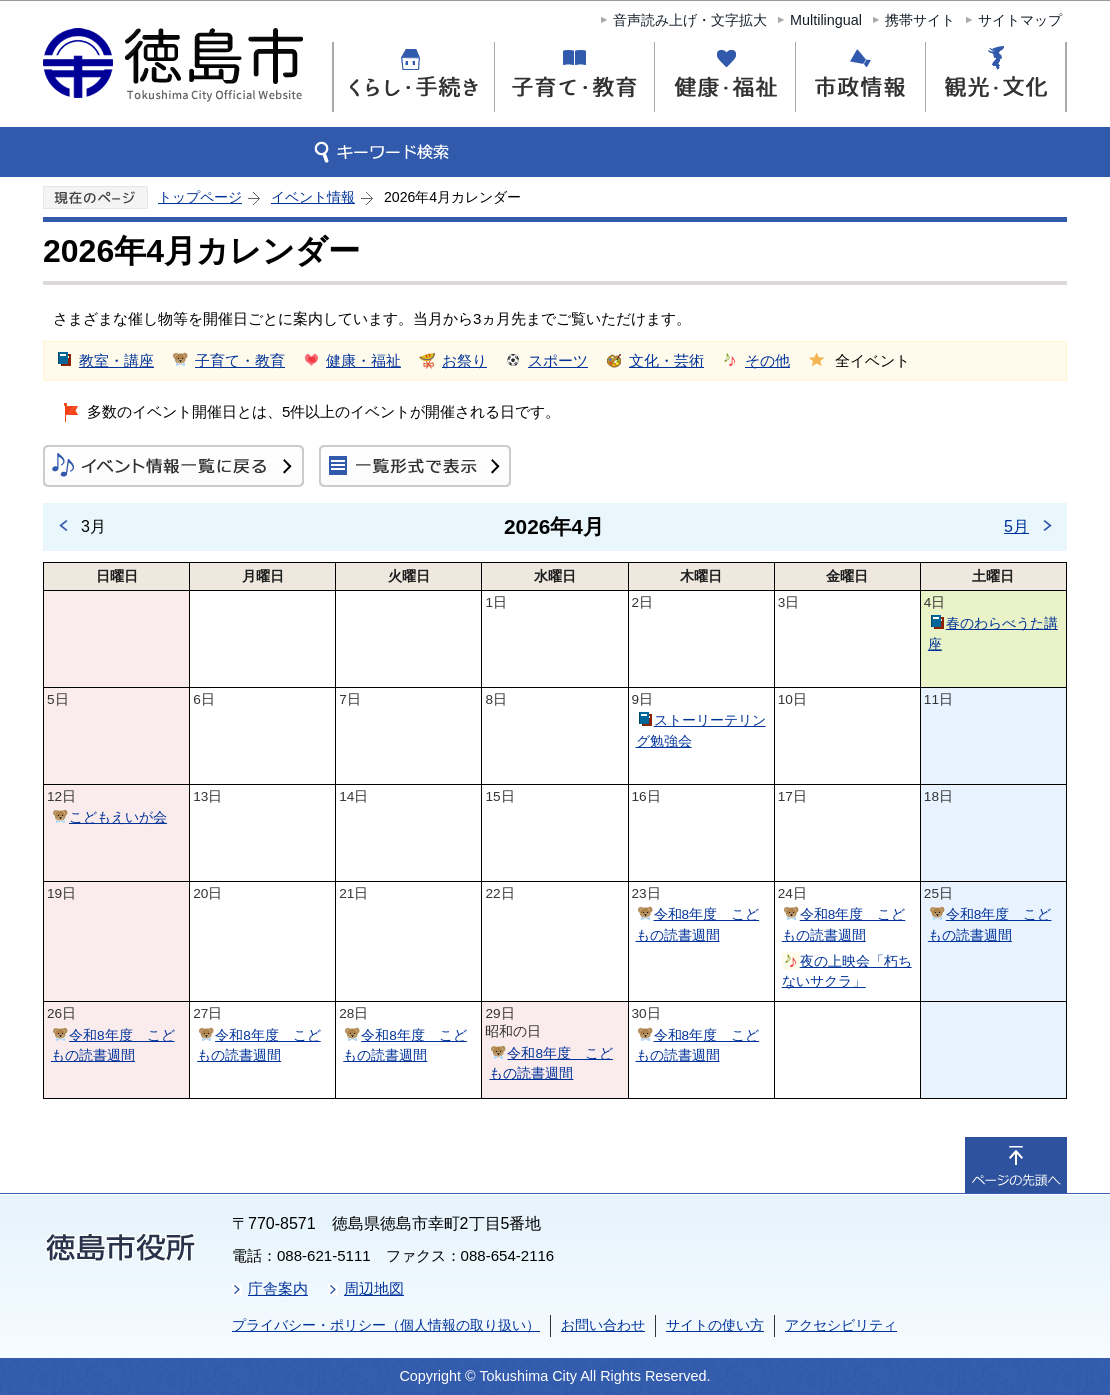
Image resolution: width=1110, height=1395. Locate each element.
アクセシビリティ (841, 1325)
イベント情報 (313, 197)
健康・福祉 (363, 360)
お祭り (464, 360)
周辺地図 (374, 1288)
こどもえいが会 (118, 817)
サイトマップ (1020, 20)
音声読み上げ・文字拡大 (690, 20)
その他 (767, 360)
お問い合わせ (603, 1325)
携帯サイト (920, 20)
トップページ (200, 197)
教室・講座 (116, 360)
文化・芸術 (666, 360)
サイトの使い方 (715, 1325)
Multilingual (826, 20)
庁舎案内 (278, 1288)
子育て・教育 (240, 360)
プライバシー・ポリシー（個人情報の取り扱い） (386, 1325)
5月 (1016, 526)
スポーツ (558, 360)
